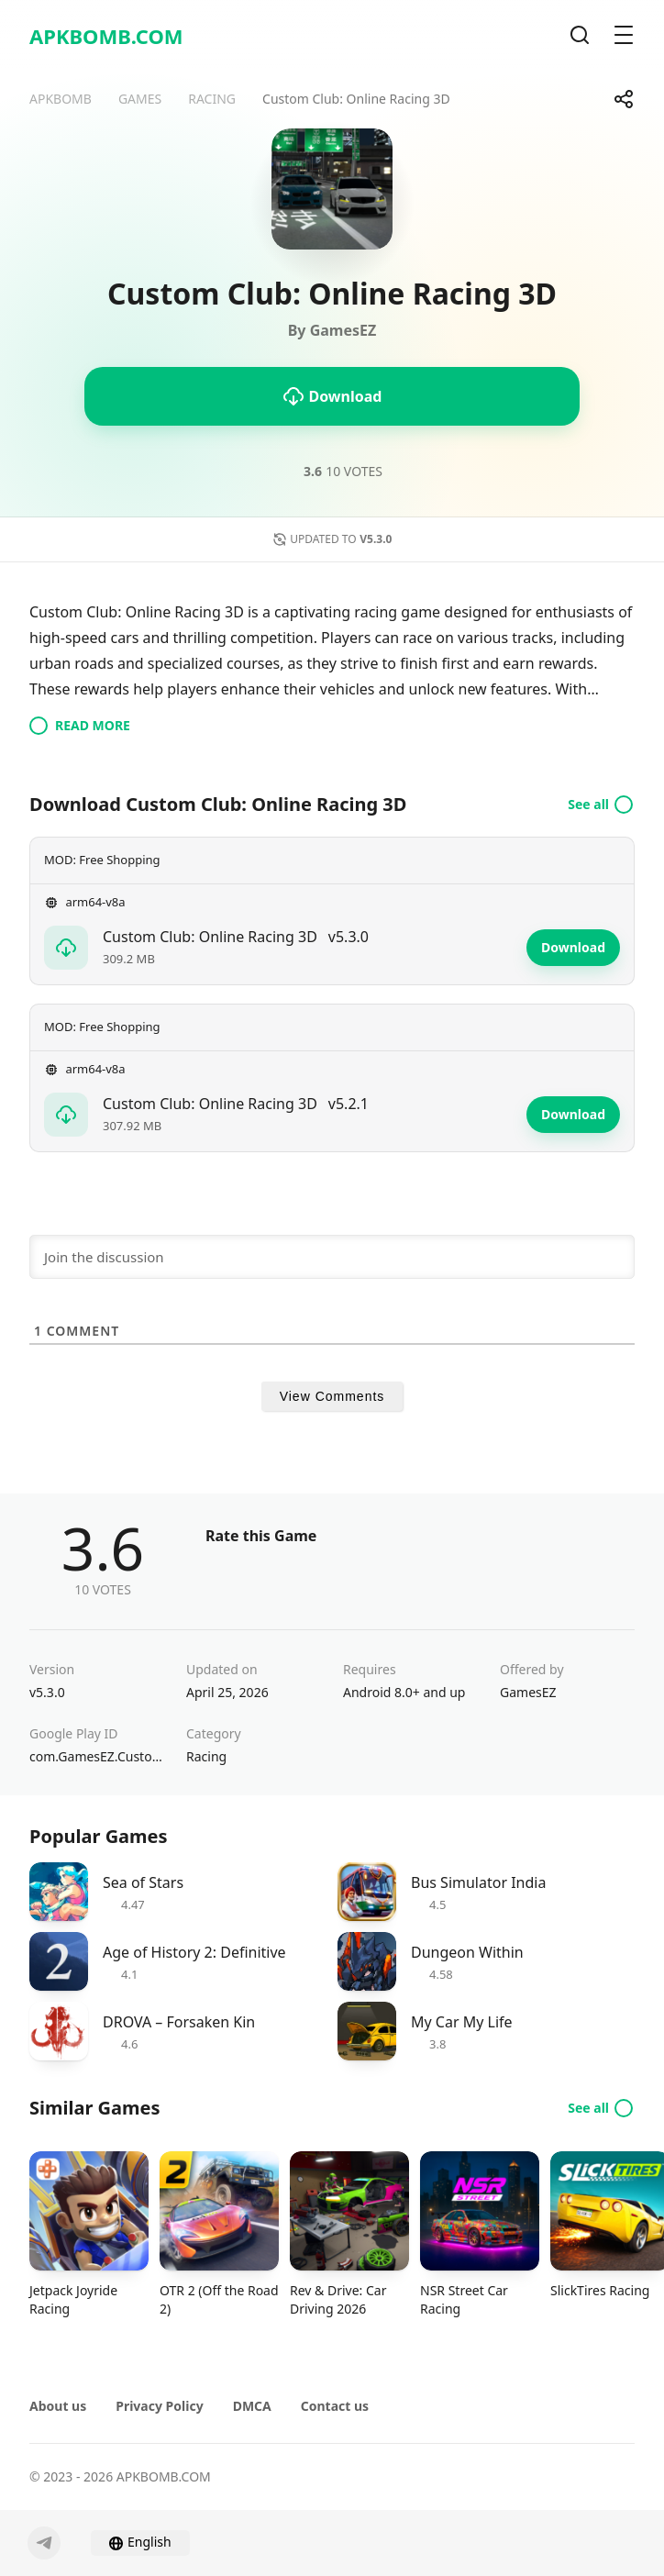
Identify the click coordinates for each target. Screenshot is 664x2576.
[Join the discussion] (332, 1257)
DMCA (252, 2406)
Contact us (335, 2406)
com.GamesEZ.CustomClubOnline (96, 1756)
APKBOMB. (106, 36)
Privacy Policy (159, 2406)
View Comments (332, 1396)
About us (57, 2406)
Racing (206, 1756)
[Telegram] (44, 2543)
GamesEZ (528, 1692)
